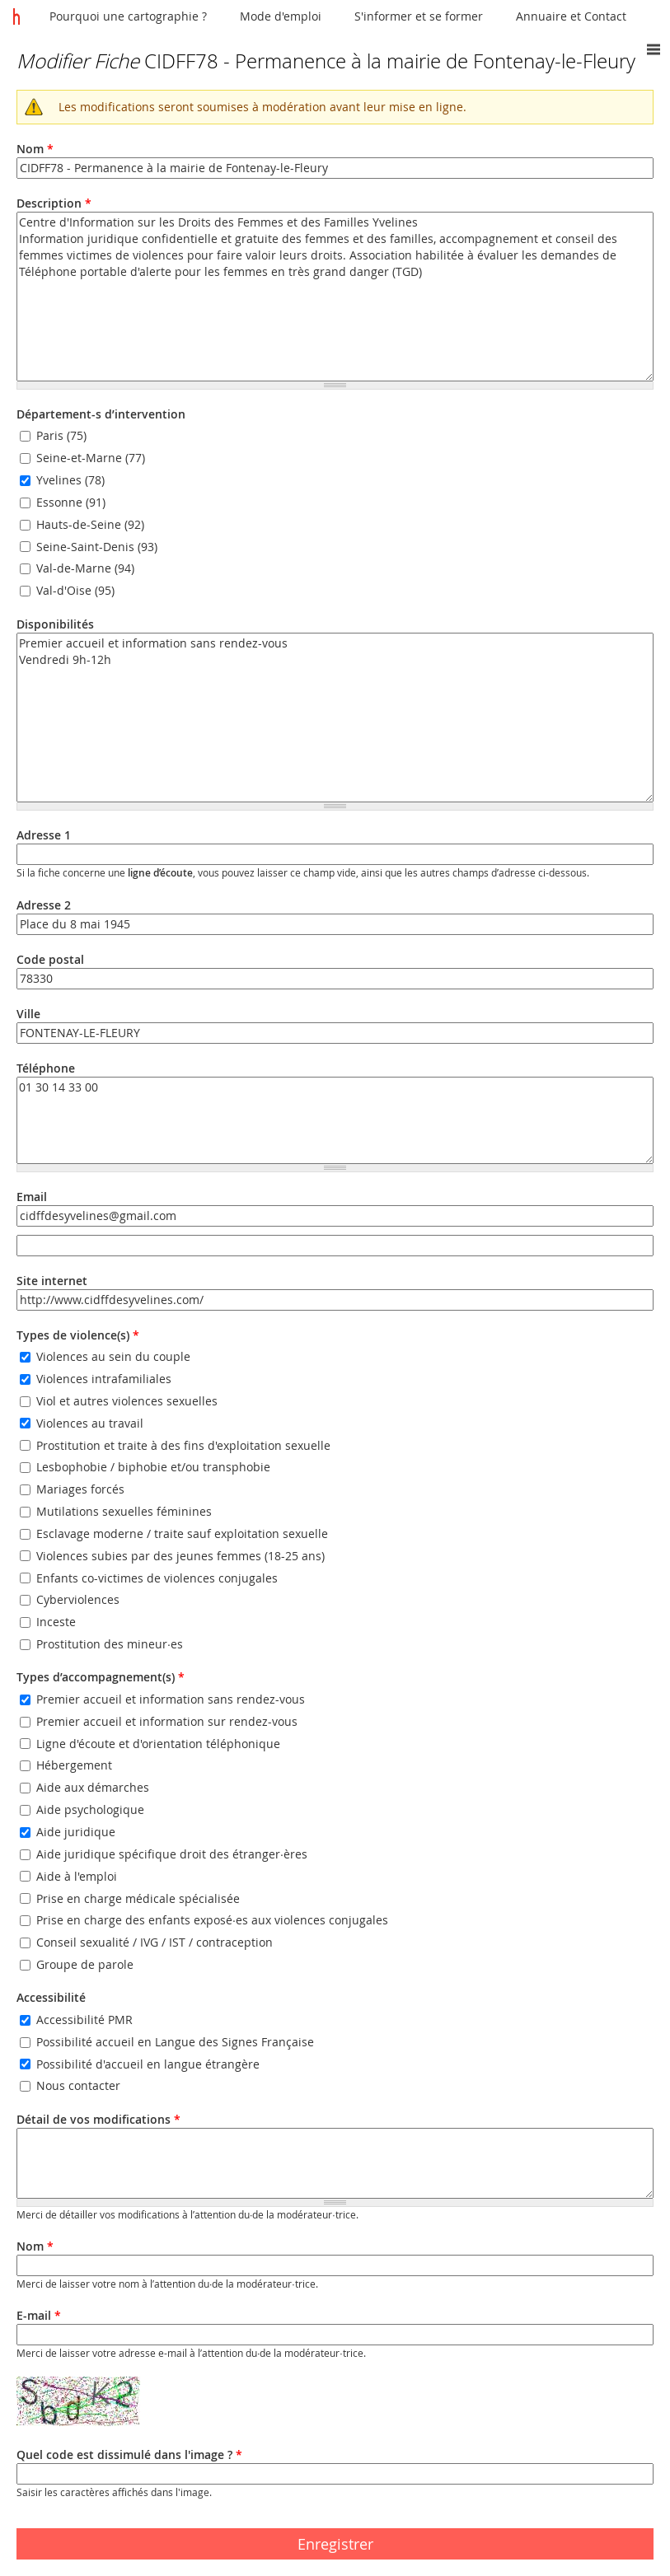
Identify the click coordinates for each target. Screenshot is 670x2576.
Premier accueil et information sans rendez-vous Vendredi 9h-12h (335, 717)
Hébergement (74, 1766)
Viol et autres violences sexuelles (127, 1401)
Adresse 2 (43, 905)
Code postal (50, 959)
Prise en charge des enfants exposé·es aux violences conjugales (212, 1920)
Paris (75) (61, 436)
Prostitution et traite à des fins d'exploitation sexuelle (183, 1445)
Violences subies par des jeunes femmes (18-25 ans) (180, 1556)
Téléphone (45, 1068)
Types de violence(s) (77, 1335)
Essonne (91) (70, 502)
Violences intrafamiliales (103, 1378)
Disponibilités (55, 624)
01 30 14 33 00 (335, 1120)
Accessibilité (51, 1997)
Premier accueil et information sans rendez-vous (170, 1699)
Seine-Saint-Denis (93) (96, 546)
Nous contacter (78, 2086)
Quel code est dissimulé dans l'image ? (129, 2454)
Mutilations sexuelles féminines (124, 1511)
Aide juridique (75, 1832)
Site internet (51, 1280)
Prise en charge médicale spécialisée (138, 1898)
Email (31, 1196)
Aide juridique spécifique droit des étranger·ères (171, 1854)
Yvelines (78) (70, 480)
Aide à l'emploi (76, 1876)
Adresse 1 (43, 835)
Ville (28, 1014)
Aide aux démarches (92, 1788)
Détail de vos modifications (98, 2119)
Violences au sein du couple (113, 1356)
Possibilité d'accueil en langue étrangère (148, 2064)
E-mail (38, 2315)
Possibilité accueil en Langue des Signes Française (175, 2042)
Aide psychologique (90, 1809)
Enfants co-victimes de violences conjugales (157, 1578)
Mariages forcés (80, 1489)
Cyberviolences (77, 1600)
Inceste (56, 1622)
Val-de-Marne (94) (85, 569)
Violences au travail (89, 1423)
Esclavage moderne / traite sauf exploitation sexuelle (182, 1533)
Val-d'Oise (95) (75, 591)
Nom (35, 149)
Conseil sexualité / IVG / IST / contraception (154, 1942)
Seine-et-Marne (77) (90, 457)
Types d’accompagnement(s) (100, 1677)
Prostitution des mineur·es (109, 1644)
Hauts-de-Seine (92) (90, 524)
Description (53, 203)
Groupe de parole (85, 1964)
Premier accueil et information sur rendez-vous (167, 1721)
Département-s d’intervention (100, 414)
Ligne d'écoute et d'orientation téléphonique (158, 1743)
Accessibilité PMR (84, 2019)
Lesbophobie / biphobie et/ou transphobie (153, 1467)
